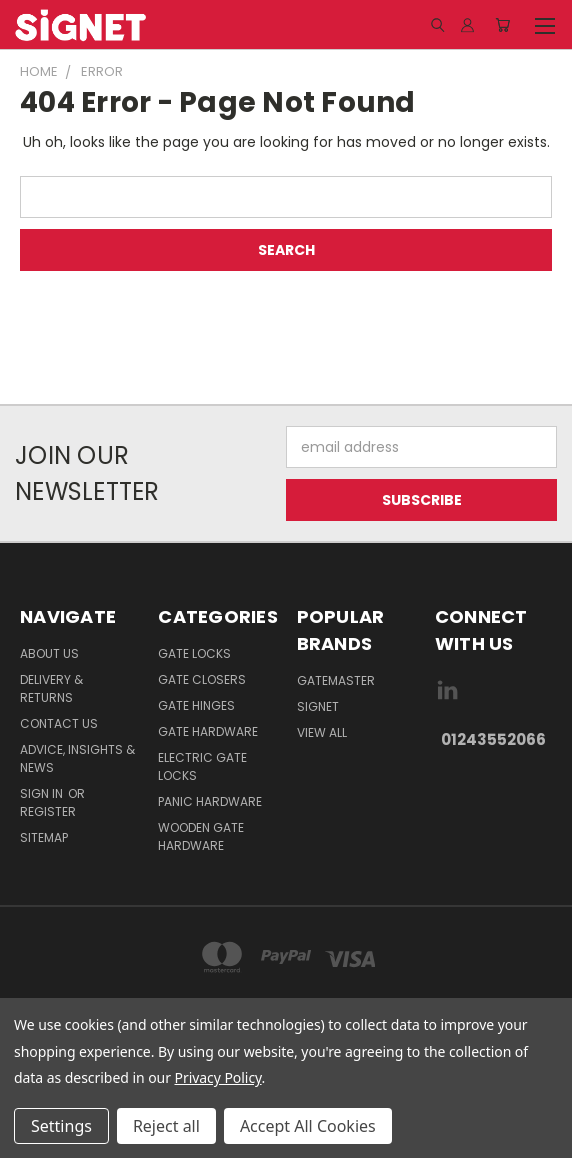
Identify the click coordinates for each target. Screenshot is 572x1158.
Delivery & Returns (51, 688)
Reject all (166, 1126)
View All (322, 732)
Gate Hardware (208, 731)
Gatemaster (336, 680)
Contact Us (59, 723)
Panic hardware (210, 801)
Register (48, 811)
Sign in (43, 793)
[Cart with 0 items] (502, 25)
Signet (318, 706)
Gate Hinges (196, 705)
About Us (49, 653)
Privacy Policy (218, 1077)
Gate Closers (202, 679)
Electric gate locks (202, 766)
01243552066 (493, 739)
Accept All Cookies (308, 1126)
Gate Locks (194, 653)
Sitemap (44, 837)
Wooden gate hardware (201, 836)
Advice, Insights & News (77, 758)
